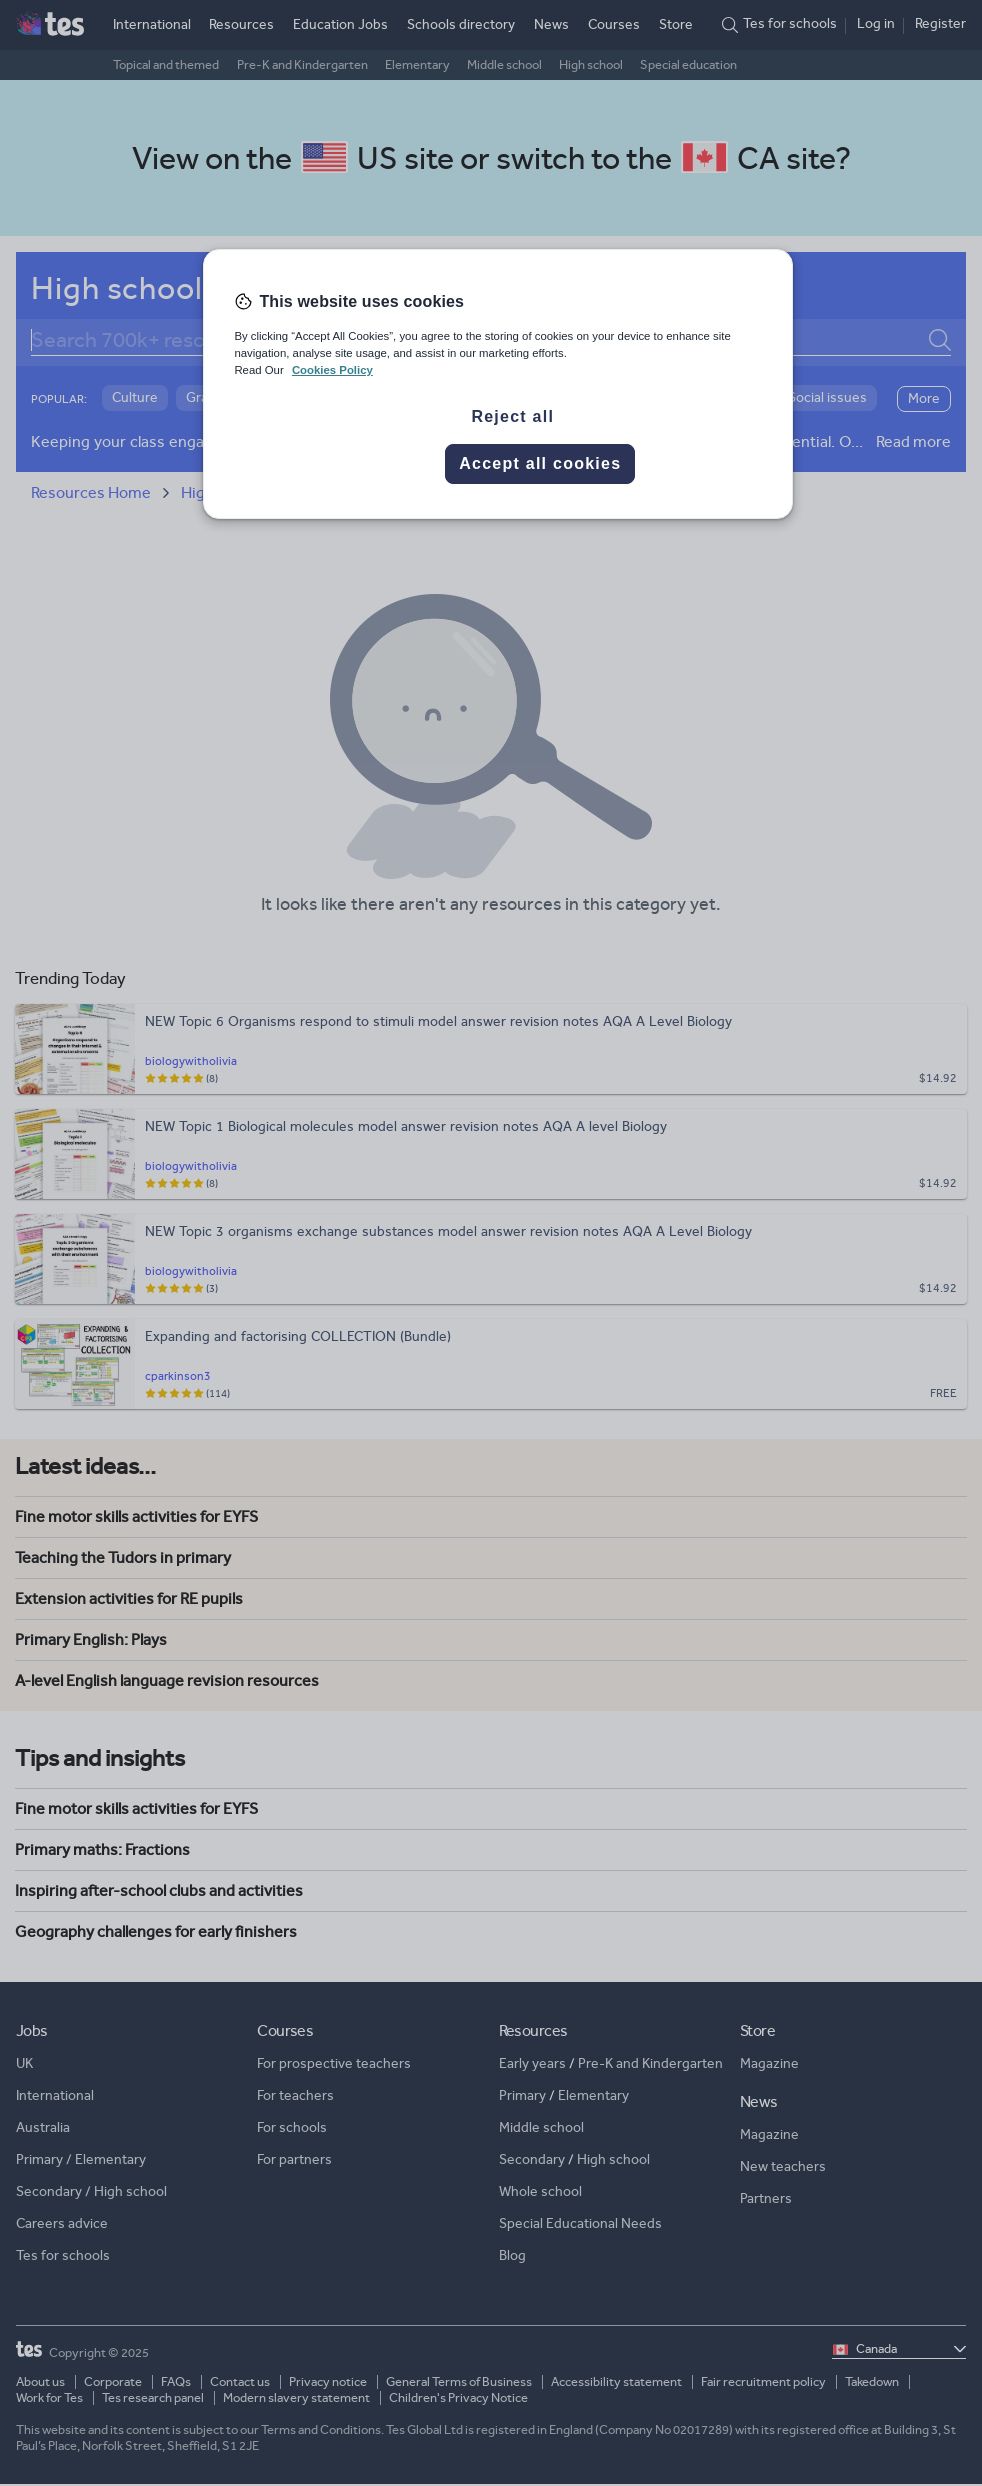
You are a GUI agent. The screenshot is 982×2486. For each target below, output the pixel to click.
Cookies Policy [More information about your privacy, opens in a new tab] (332, 370)
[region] (497, 384)
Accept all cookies (540, 463)
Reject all (512, 416)
